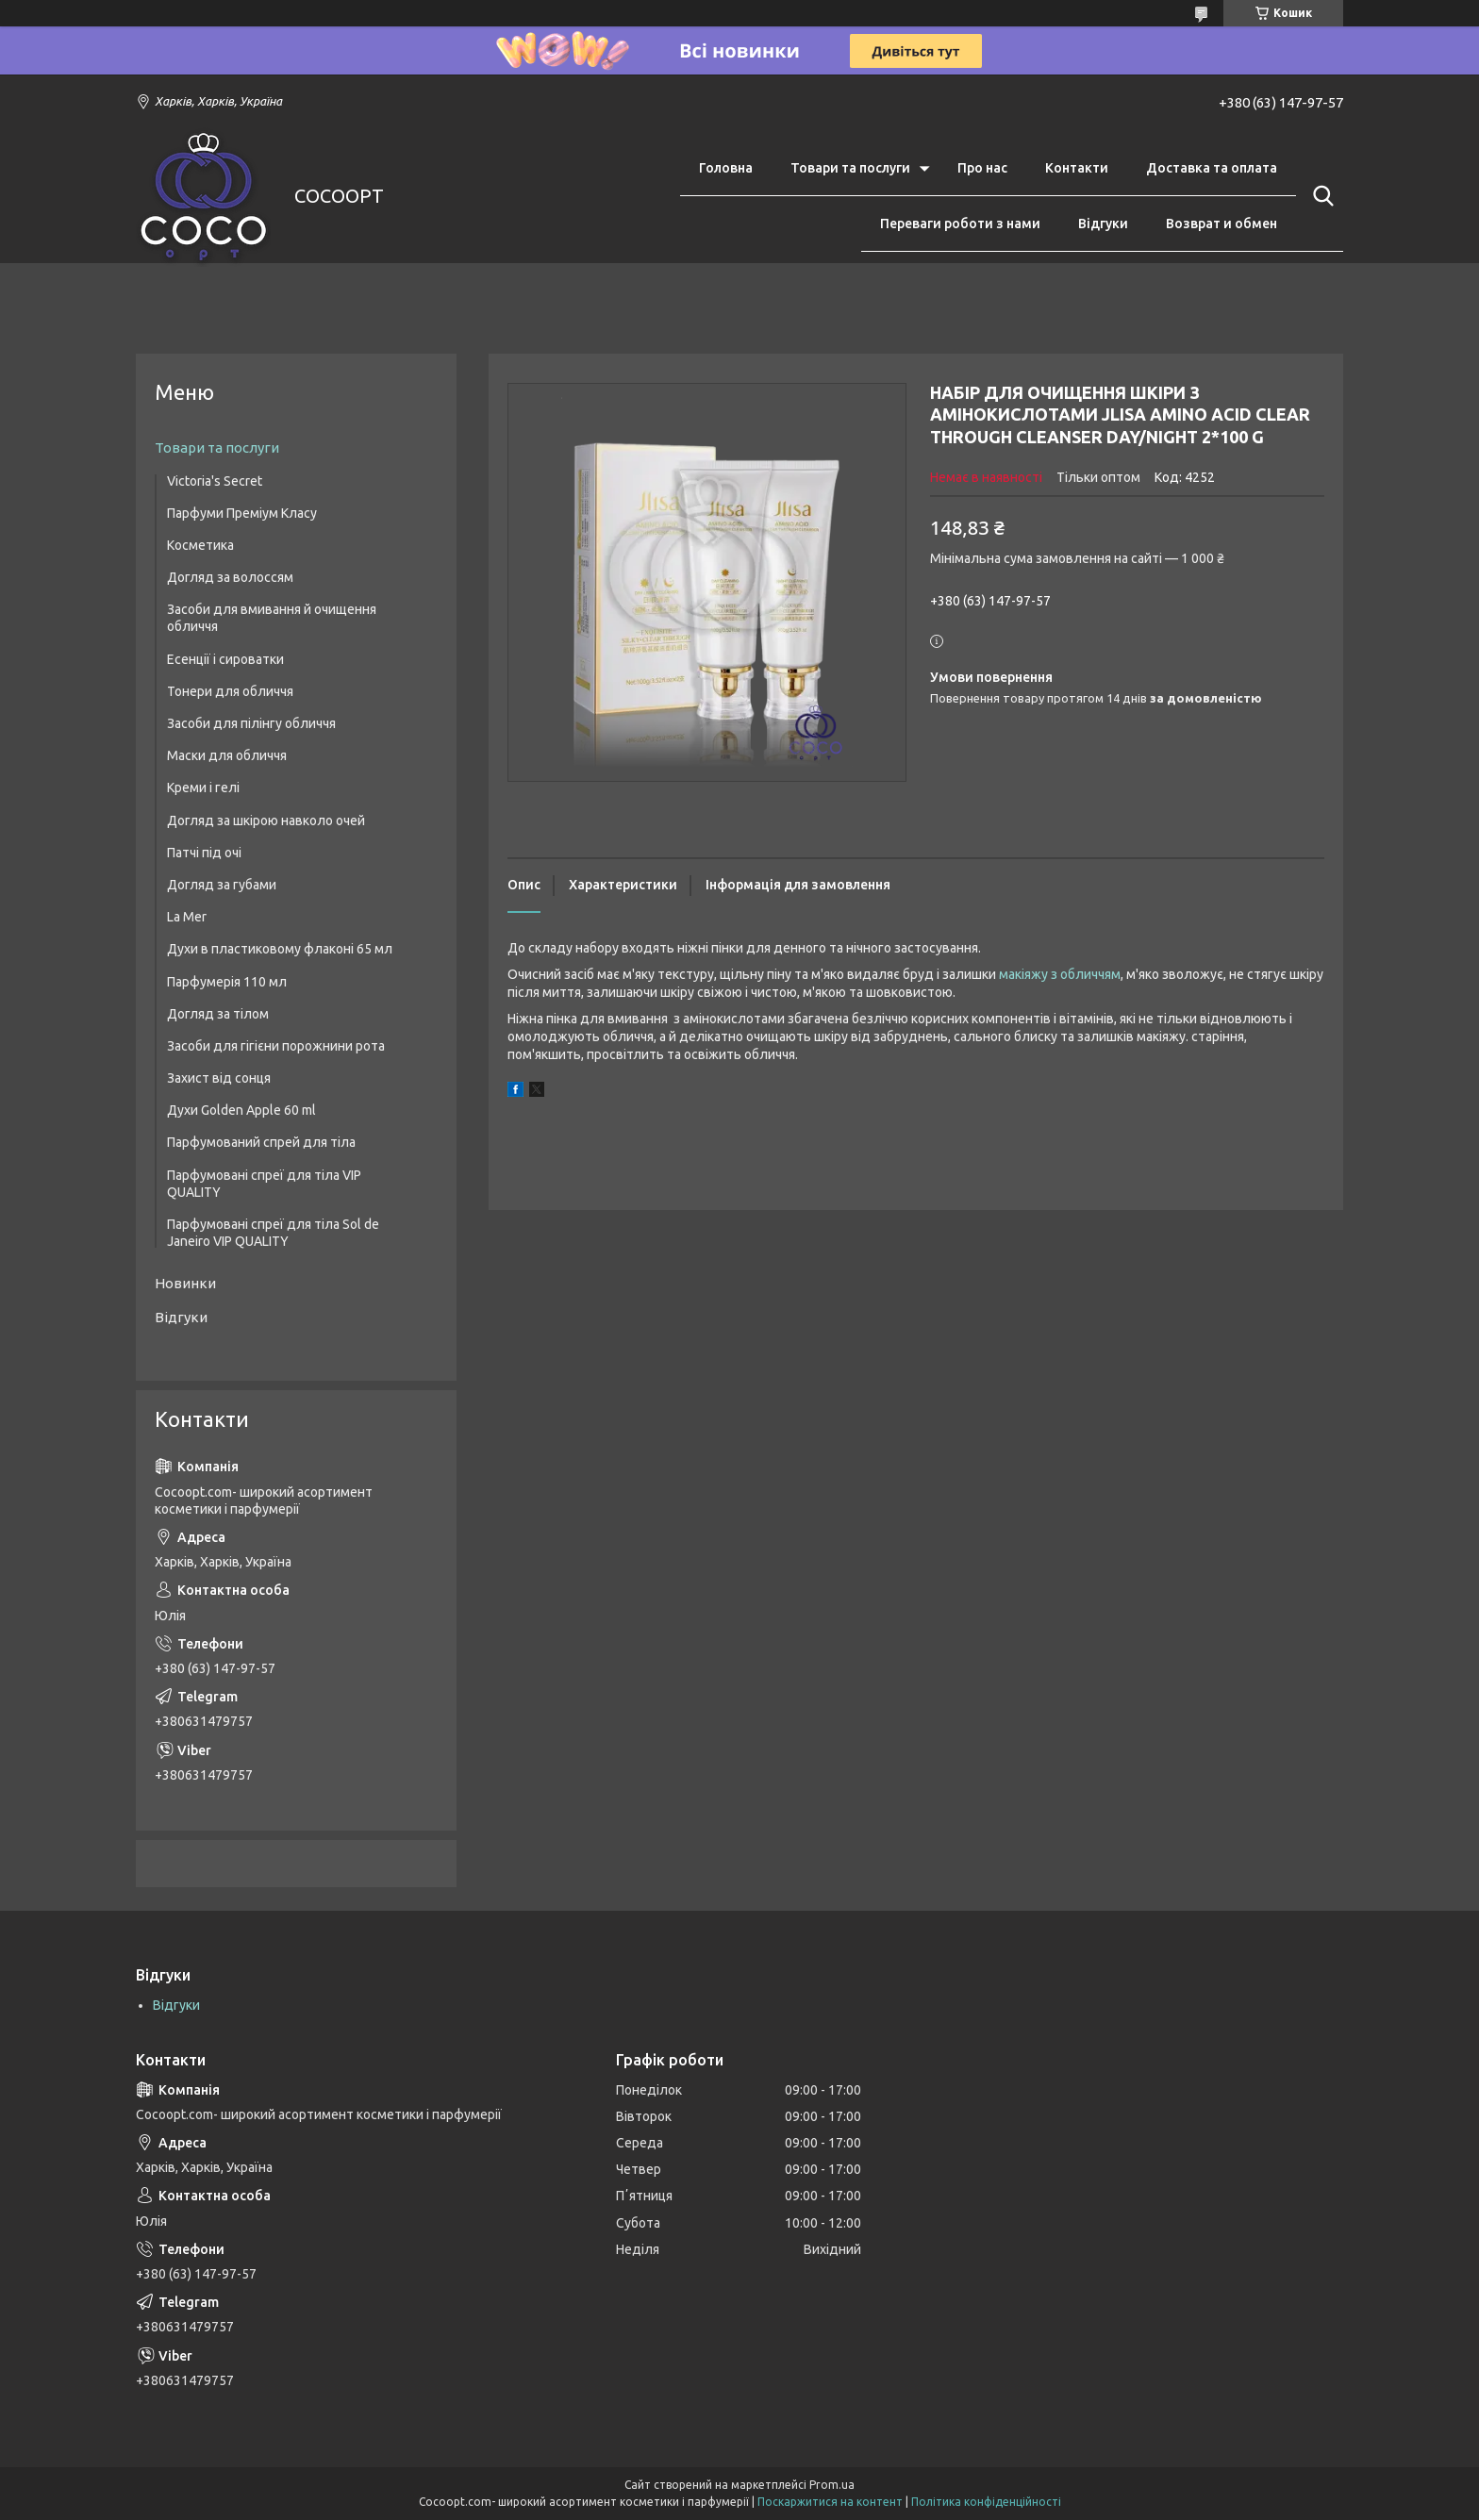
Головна (726, 167)
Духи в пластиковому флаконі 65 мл (279, 948)
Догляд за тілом (218, 1013)
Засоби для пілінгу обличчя (251, 723)
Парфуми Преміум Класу (242, 513)
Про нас (982, 167)
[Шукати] (1319, 196)
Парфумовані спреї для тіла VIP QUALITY (264, 1184)
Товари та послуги (850, 167)
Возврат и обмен (1221, 223)
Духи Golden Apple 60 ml (241, 1110)
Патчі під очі (204, 852)
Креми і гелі (203, 787)
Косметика (200, 545)
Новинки (185, 1283)
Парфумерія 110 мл (227, 981)
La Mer (187, 916)
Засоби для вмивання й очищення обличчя (271, 618)
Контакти (1076, 167)
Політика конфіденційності (986, 2501)
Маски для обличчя (227, 755)
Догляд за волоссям (230, 577)
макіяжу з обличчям (1060, 974)
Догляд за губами (221, 884)
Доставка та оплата (1211, 167)
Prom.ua (832, 2485)
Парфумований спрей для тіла (261, 1142)
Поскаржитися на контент (830, 2501)
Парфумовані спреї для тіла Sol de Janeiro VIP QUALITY (273, 1233)
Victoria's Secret (214, 481)
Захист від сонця (219, 1078)
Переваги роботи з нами (960, 223)
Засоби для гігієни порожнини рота (276, 1045)
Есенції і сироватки (225, 659)
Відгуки (1103, 223)
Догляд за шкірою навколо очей (266, 820)
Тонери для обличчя (230, 691)
